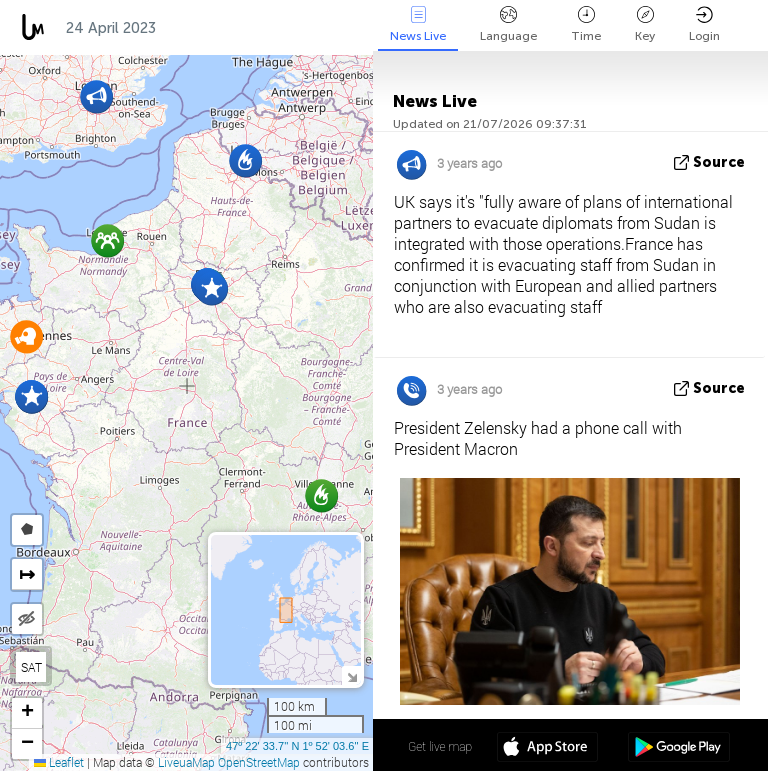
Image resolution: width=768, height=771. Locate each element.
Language (508, 24)
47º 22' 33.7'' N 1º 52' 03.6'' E (297, 746)
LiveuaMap (186, 762)
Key (645, 24)
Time (586, 24)
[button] (211, 288)
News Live (418, 24)
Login (704, 24)
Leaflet (59, 762)
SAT (31, 667)
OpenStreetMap (259, 762)
